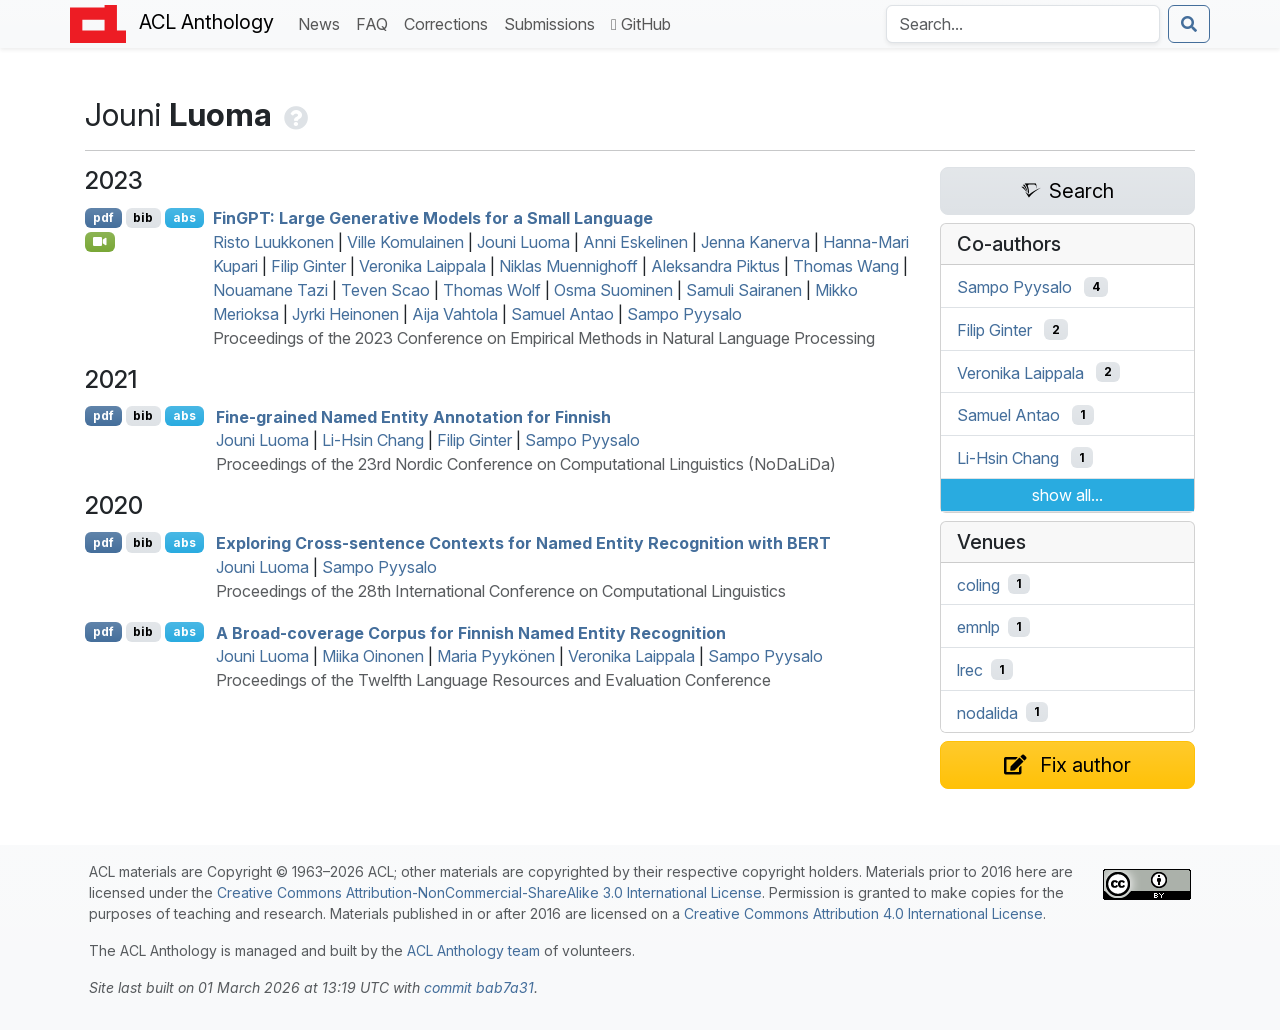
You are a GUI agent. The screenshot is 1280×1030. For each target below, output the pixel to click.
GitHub (641, 24)
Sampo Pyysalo (684, 314)
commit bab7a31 (479, 987)
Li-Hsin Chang (373, 440)
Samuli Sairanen (744, 290)
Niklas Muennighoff (568, 266)
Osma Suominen (613, 290)
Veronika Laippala (422, 266)
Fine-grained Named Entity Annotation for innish (413, 416)
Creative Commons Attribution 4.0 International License (863, 913)
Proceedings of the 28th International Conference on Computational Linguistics (501, 591)
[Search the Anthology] (1023, 24)
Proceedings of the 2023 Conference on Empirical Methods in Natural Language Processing (544, 338)
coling (978, 584)
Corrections (450, 22)
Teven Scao (385, 290)
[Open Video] (100, 242)
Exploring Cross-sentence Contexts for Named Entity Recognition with (523, 543)
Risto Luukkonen (273, 242)
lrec (970, 670)
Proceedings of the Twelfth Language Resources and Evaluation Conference (493, 680)
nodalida (987, 712)
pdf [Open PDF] (103, 217)
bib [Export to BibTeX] (143, 217)
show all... (1067, 495)
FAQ (376, 22)
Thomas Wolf (492, 290)
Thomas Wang (846, 266)
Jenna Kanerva (755, 242)
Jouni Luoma (523, 242)
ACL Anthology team (473, 950)
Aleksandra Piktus (715, 266)
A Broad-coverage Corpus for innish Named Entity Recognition (471, 632)
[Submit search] (1189, 24)
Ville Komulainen (405, 242)
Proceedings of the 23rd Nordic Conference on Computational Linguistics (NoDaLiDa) (526, 464)
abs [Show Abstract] (184, 217)
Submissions (553, 22)
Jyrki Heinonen (345, 314)
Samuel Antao (562, 314)
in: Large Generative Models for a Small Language (433, 218)
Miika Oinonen (373, 656)
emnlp (978, 627)
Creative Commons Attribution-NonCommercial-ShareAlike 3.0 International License (489, 892)
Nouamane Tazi (270, 290)
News (323, 22)
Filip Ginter (308, 266)
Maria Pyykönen (496, 656)
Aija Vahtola (455, 314)
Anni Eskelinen (635, 242)
